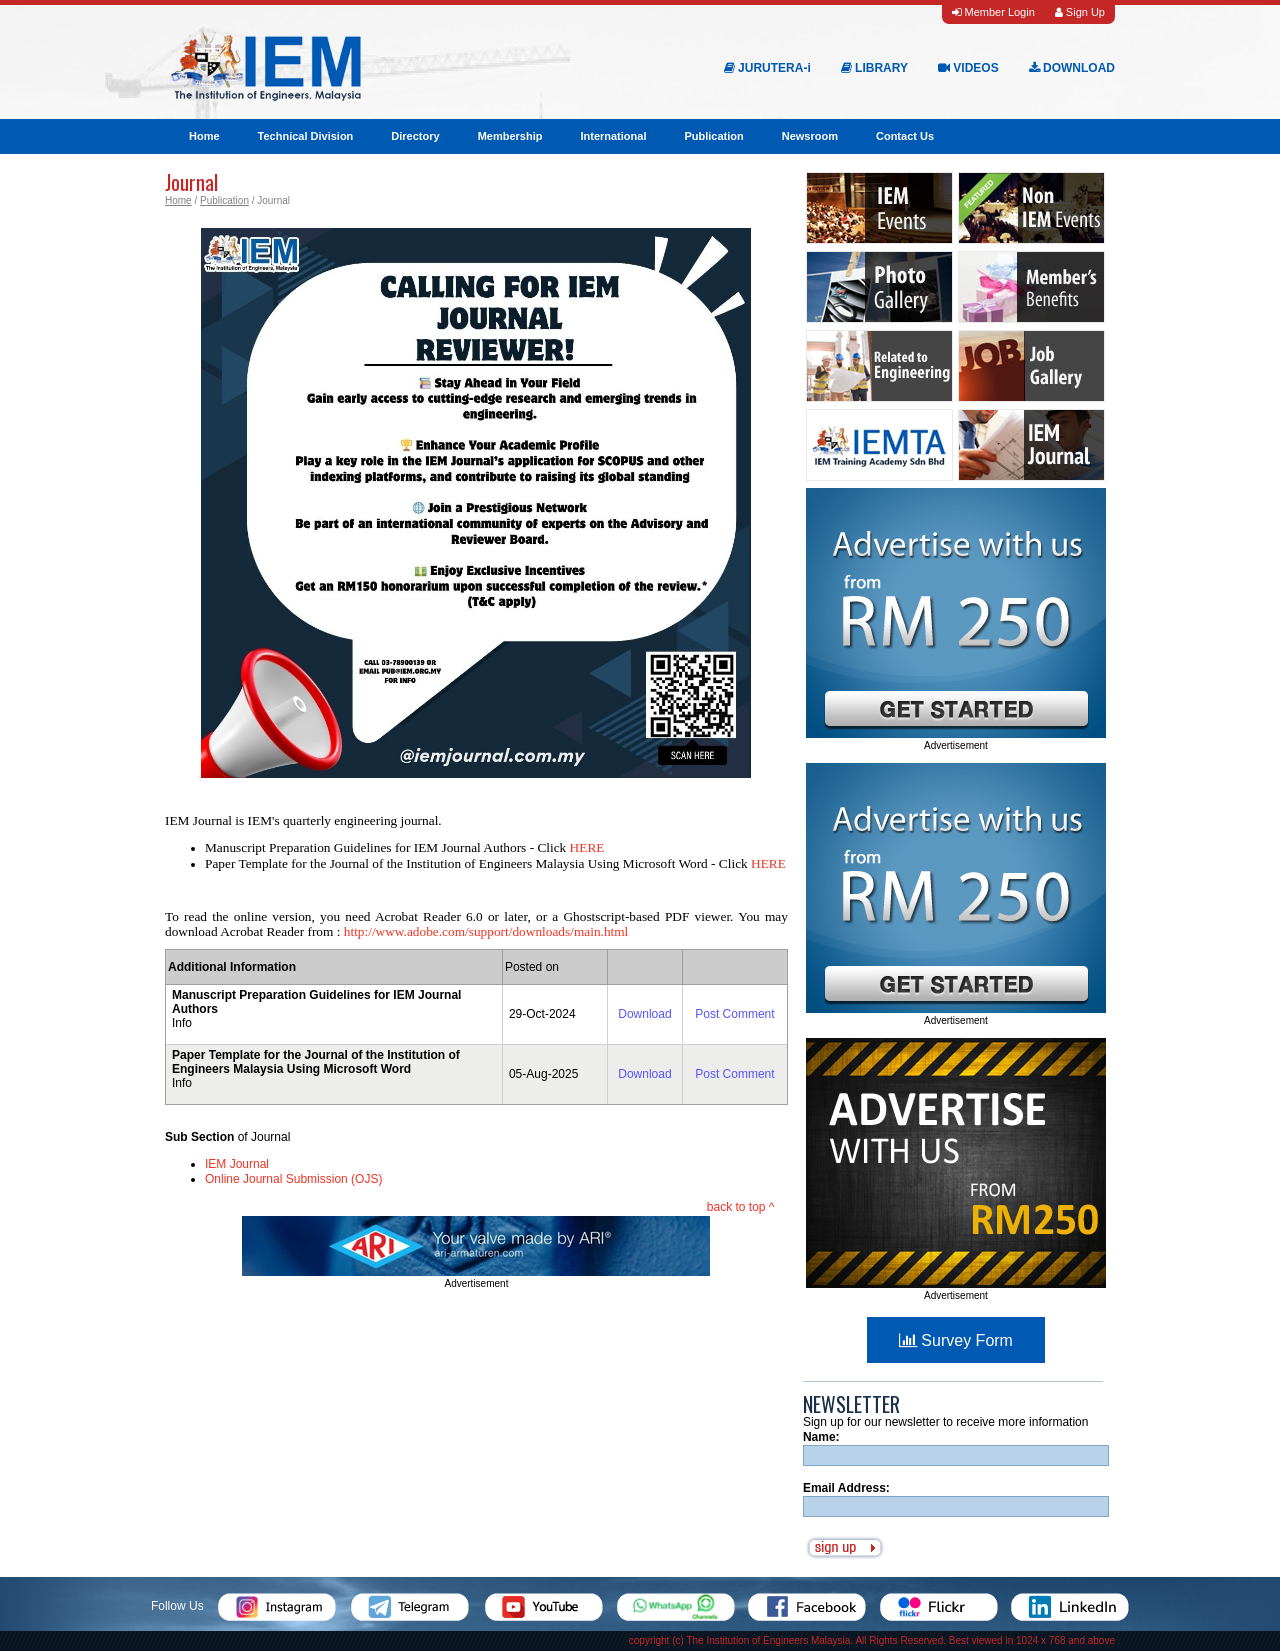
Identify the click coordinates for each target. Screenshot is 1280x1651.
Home (204, 136)
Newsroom (810, 136)
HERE (587, 847)
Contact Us (905, 136)
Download (644, 1014)
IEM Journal (237, 1164)
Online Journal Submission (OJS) (293, 1179)
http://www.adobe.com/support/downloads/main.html (486, 931)
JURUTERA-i (767, 68)
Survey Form (956, 1340)
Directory (415, 136)
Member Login (993, 12)
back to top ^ (741, 1207)
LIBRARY (874, 68)
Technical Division (306, 136)
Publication (713, 136)
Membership (510, 136)
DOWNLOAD (1072, 68)
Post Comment (734, 1014)
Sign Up (1080, 12)
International (613, 136)
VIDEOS (968, 68)
